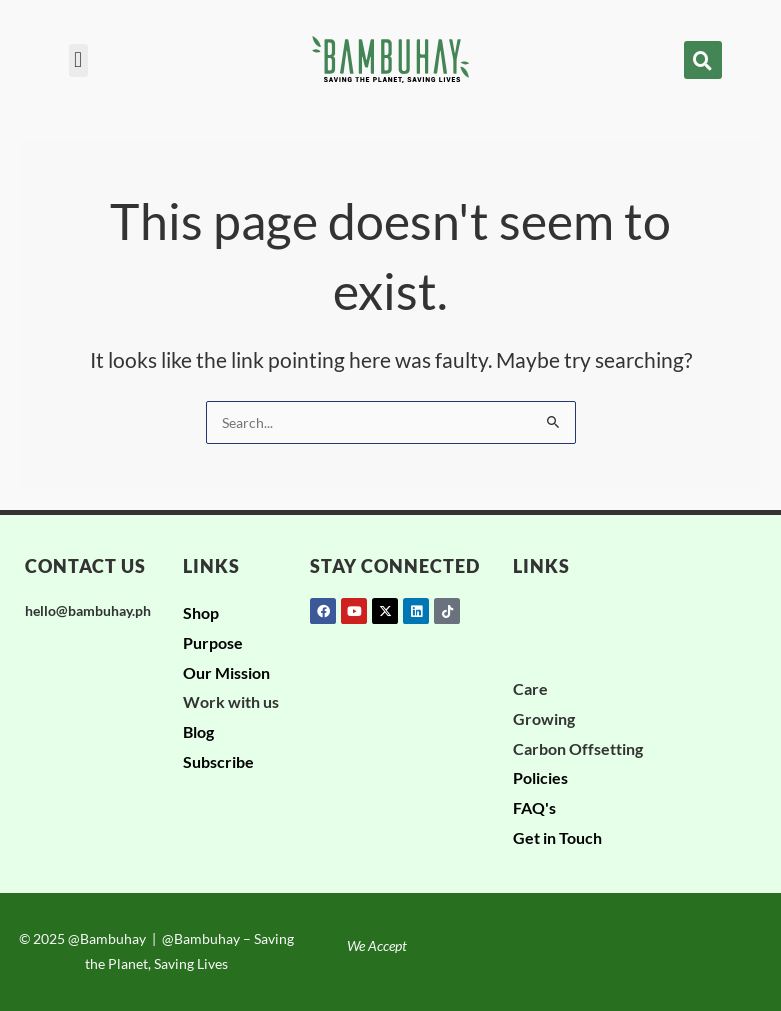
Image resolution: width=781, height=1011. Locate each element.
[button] (78, 60)
